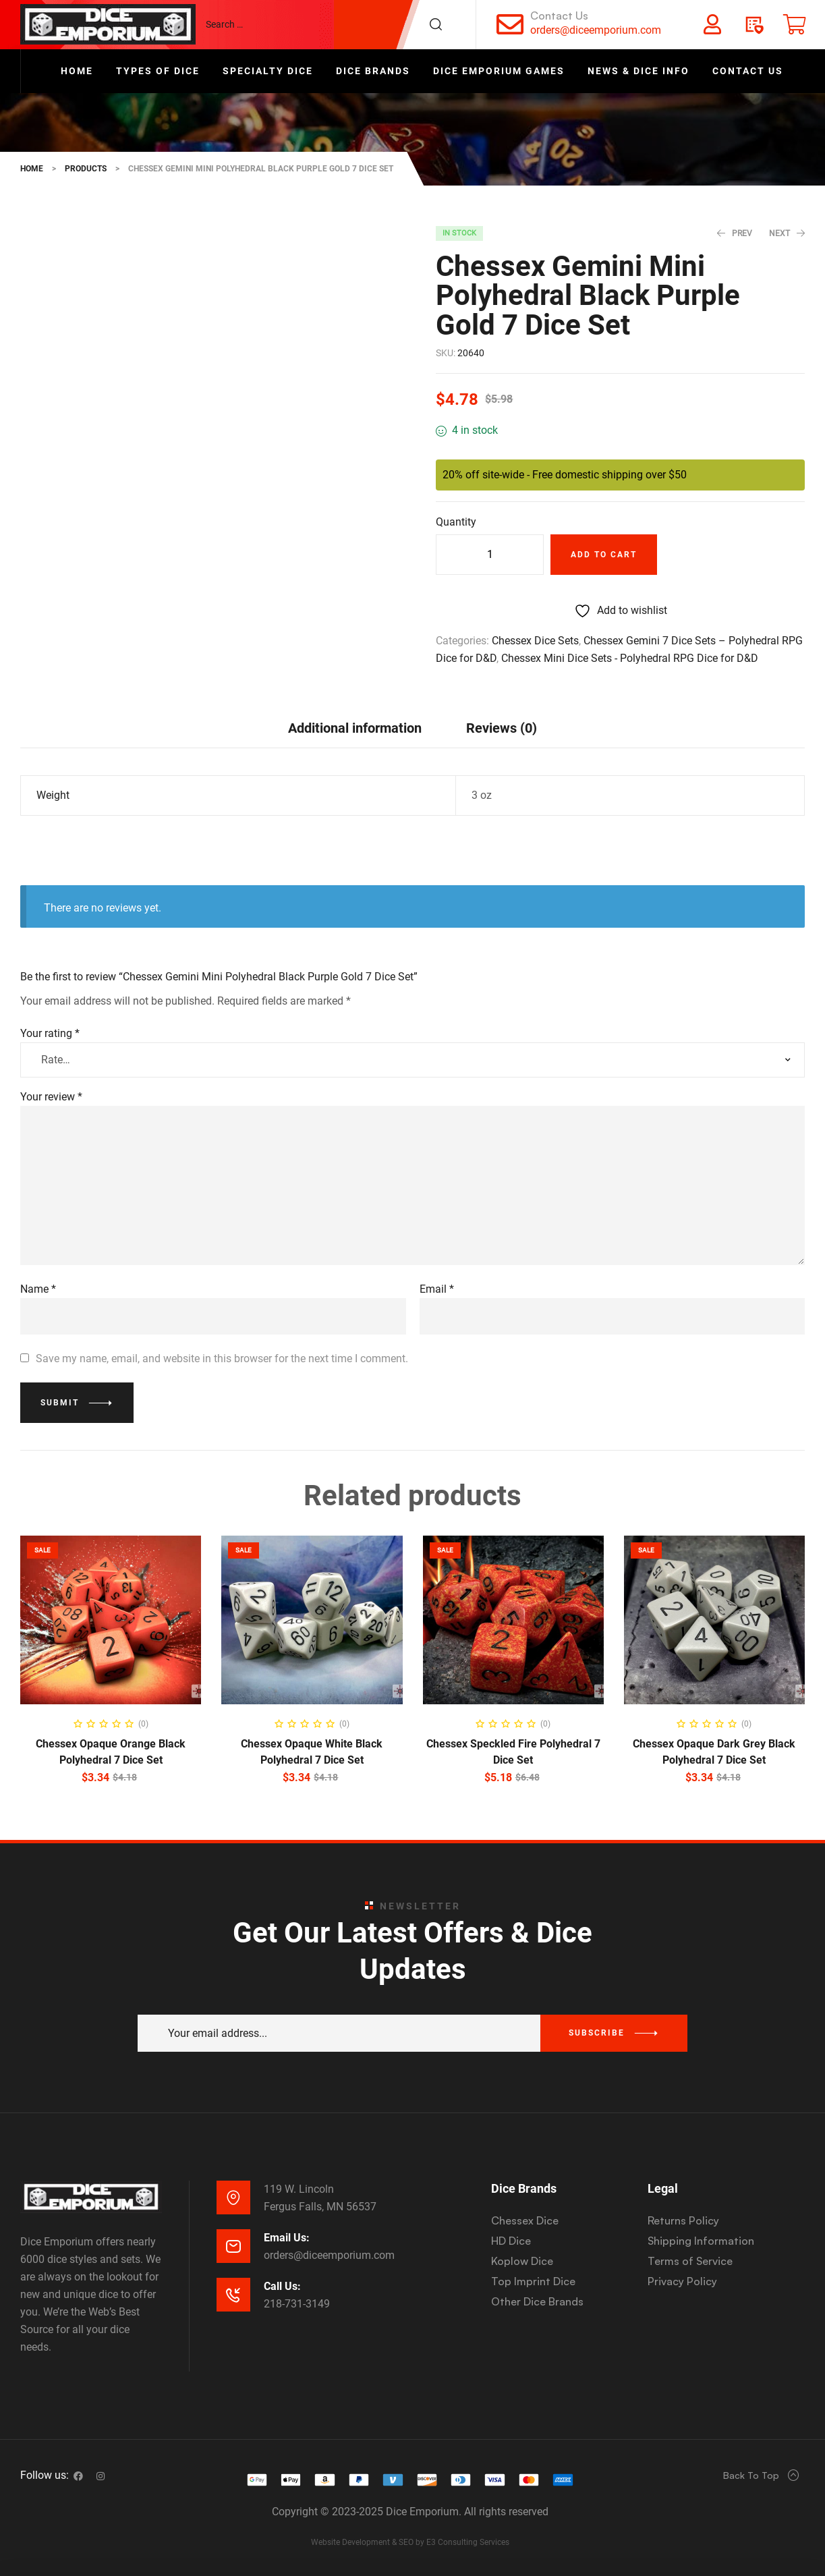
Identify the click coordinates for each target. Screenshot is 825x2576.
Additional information (355, 728)
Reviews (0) (501, 728)
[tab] (355, 728)
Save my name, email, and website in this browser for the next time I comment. (222, 1358)
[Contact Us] (509, 24)
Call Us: (282, 2286)
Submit (59, 1402)
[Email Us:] (233, 2246)
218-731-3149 (297, 2303)
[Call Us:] (233, 2295)
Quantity (456, 521)
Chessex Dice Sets (535, 640)
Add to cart (604, 554)
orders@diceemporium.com (595, 30)
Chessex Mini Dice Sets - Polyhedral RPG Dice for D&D (629, 658)
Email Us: (287, 2237)
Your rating (50, 1033)
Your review (51, 1096)
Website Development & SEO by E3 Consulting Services (410, 2542)
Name (38, 1289)
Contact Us (559, 15)
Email (437, 1289)
